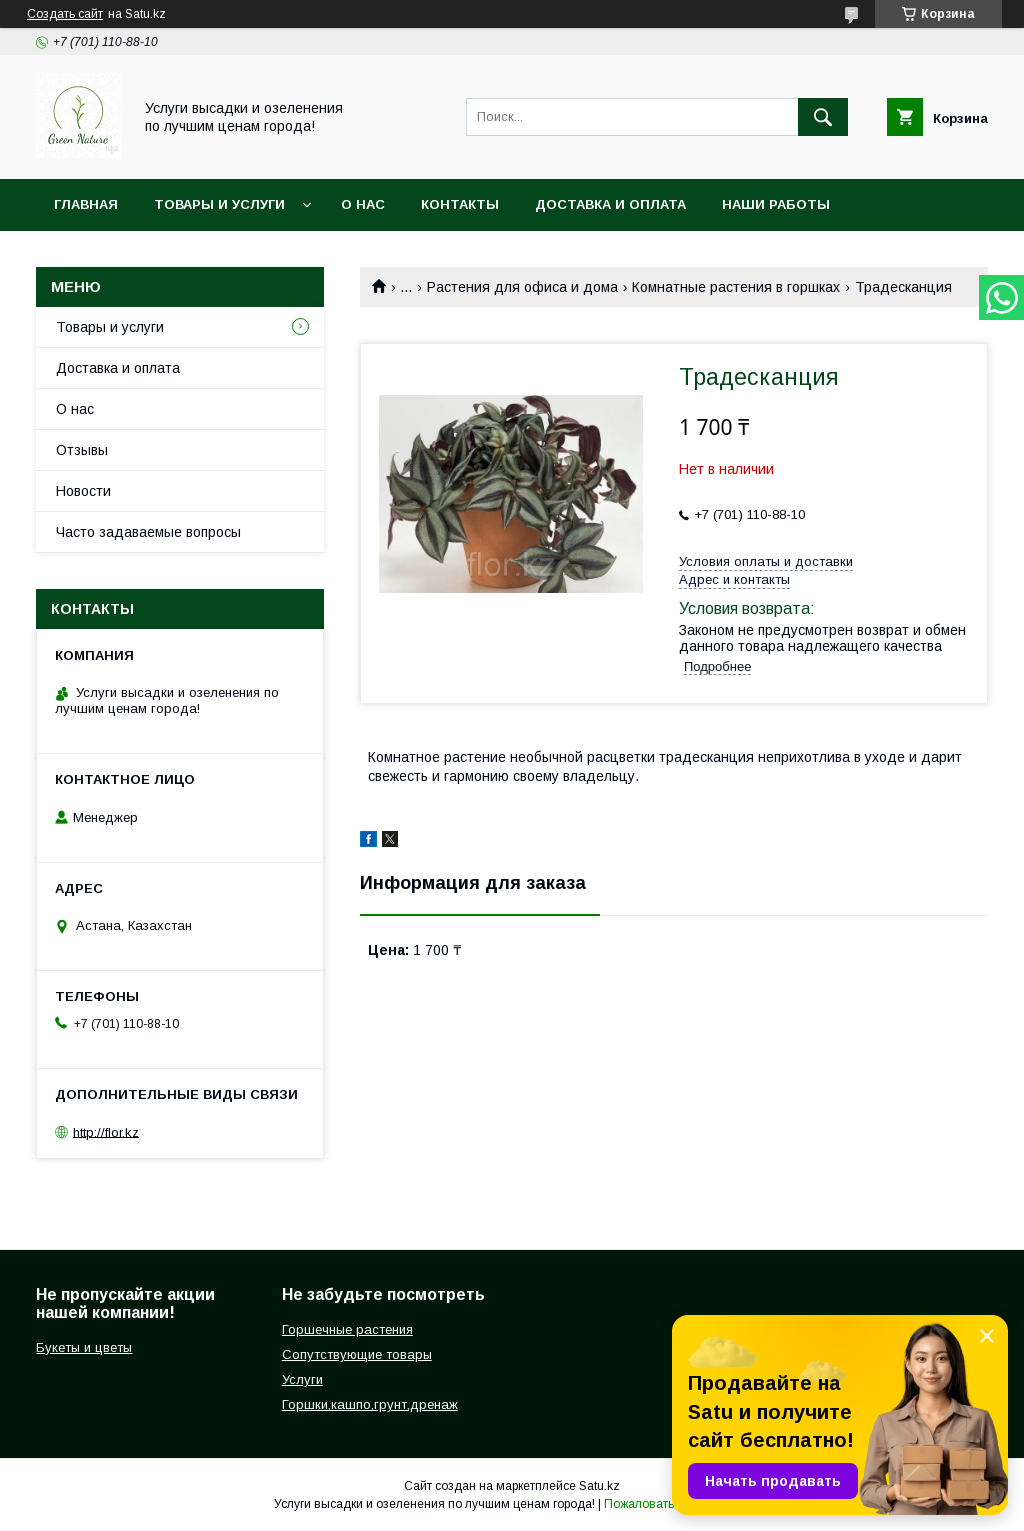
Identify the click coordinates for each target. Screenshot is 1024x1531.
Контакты (460, 204)
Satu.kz (599, 1486)
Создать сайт (65, 14)
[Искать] (823, 117)
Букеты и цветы (84, 1347)
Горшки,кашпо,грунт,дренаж (370, 1404)
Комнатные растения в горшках (736, 287)
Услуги (302, 1379)
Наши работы (776, 204)
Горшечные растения (347, 1329)
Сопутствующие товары (357, 1354)
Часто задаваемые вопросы (148, 532)
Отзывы (82, 450)
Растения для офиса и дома (522, 287)
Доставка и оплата (610, 204)
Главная (86, 204)
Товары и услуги (219, 204)
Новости (83, 491)
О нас (363, 204)
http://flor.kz (106, 1131)
